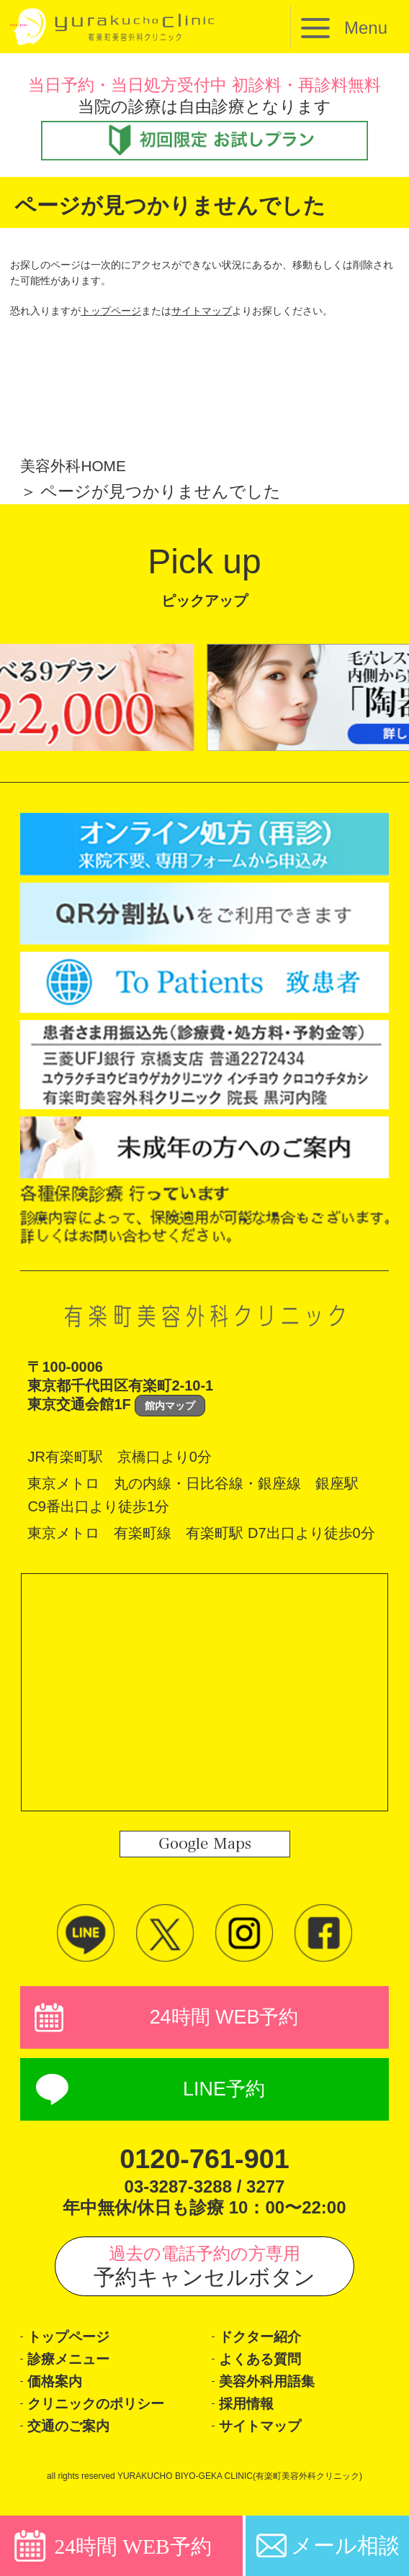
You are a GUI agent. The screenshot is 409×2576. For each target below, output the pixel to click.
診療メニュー (76, 2369)
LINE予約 (224, 2094)
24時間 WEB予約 (224, 2019)
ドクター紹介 (267, 2344)
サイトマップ (201, 311)
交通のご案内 (75, 2444)
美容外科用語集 (274, 2394)
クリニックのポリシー (109, 2419)
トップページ (111, 311)
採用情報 (250, 2419)
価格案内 (59, 2394)
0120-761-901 (204, 2164)
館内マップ (170, 1405)
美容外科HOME (77, 465)
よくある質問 (268, 2369)
